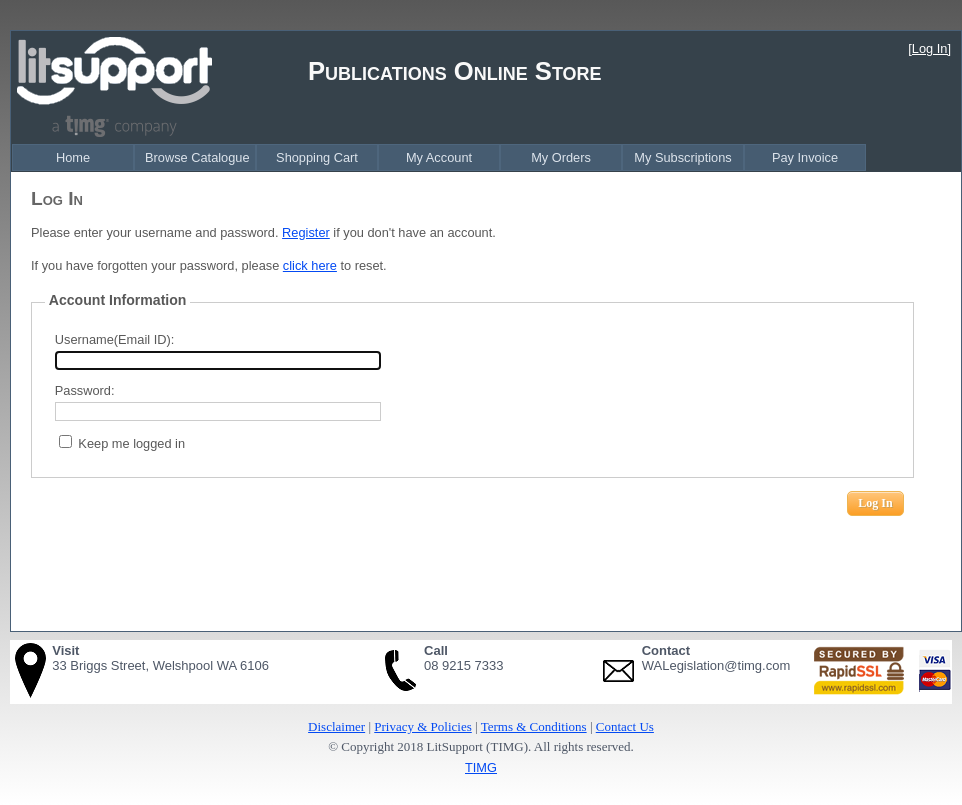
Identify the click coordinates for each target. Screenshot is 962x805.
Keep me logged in (131, 443)
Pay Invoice (805, 157)
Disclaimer (336, 726)
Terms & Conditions (534, 726)
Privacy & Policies (423, 726)
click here (310, 265)
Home (73, 157)
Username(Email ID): (114, 339)
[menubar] (439, 157)
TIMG (481, 767)
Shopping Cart (317, 157)
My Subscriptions (682, 157)
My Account (439, 157)
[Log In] (929, 48)
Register (306, 232)
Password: (85, 390)
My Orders (561, 157)
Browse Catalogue (197, 157)
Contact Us (625, 726)
